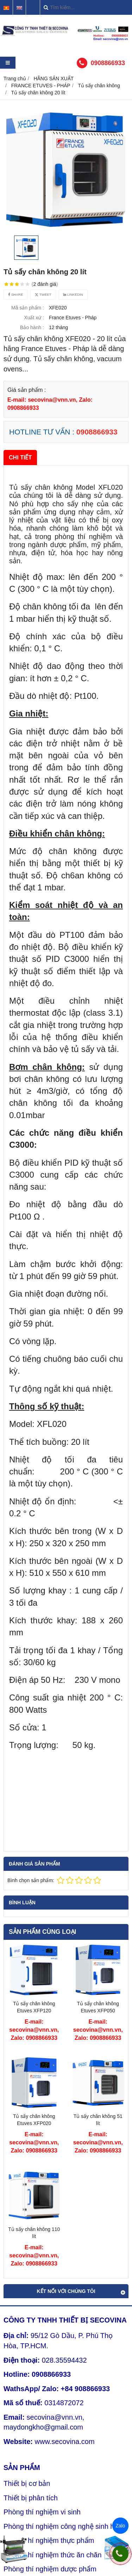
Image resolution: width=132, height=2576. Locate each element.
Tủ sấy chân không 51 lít (98, 2119)
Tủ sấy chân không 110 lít (34, 2232)
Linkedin (73, 294)
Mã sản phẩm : (27, 308)
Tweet (43, 294)
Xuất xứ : (34, 317)
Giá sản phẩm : (26, 390)
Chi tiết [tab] (20, 457)
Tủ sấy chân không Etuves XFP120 (34, 2007)
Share (15, 294)
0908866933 (108, 63)
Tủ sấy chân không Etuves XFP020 (34, 2119)
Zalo (120, 2525)
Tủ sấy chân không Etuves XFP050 (98, 2007)
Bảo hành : (32, 327)
